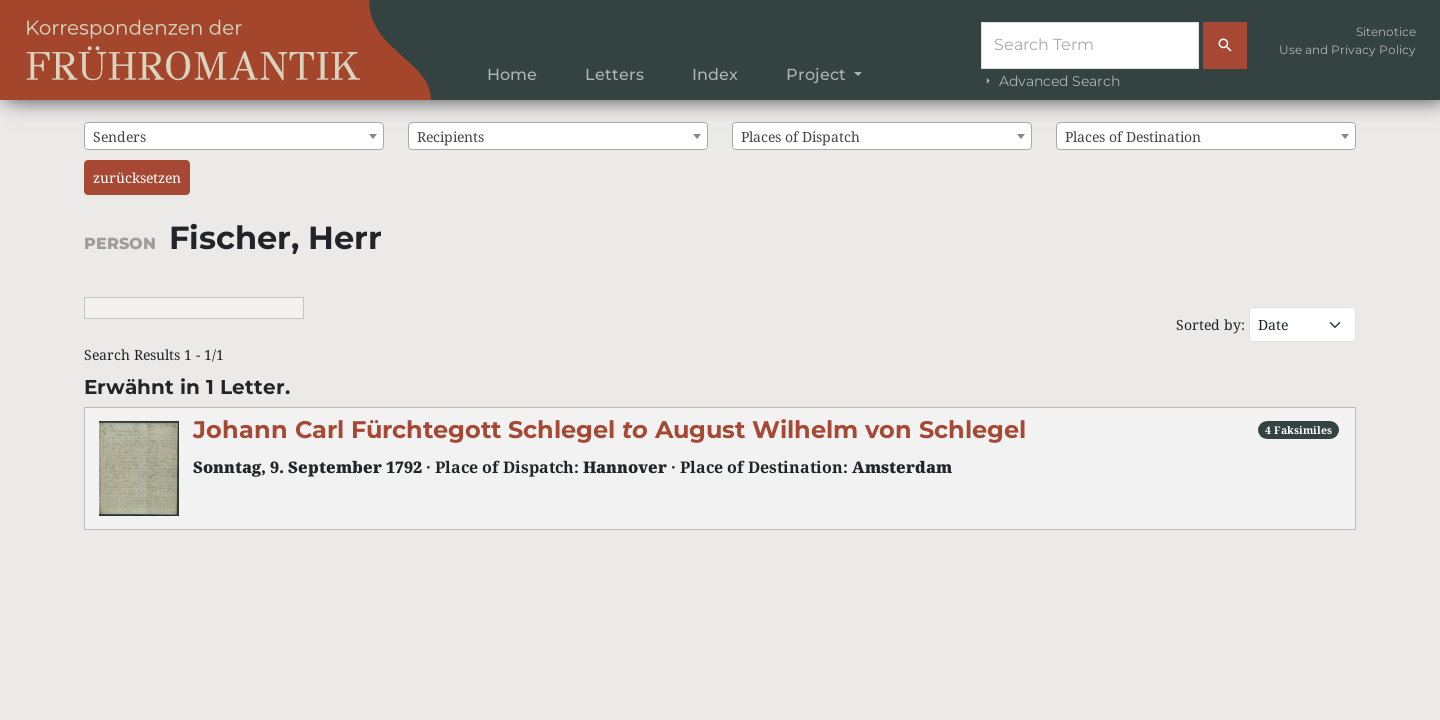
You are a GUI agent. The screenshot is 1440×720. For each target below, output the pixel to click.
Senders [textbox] (119, 136)
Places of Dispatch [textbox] (800, 136)
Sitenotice (1386, 31)
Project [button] (818, 74)
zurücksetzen (137, 177)
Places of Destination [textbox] (1133, 136)
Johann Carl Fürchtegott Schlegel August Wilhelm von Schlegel (609, 429)
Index (715, 74)
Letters (614, 74)
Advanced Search (1050, 81)
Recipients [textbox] (450, 136)
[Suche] (1090, 45)
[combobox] (234, 136)
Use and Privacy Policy (1347, 49)
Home (512, 74)
